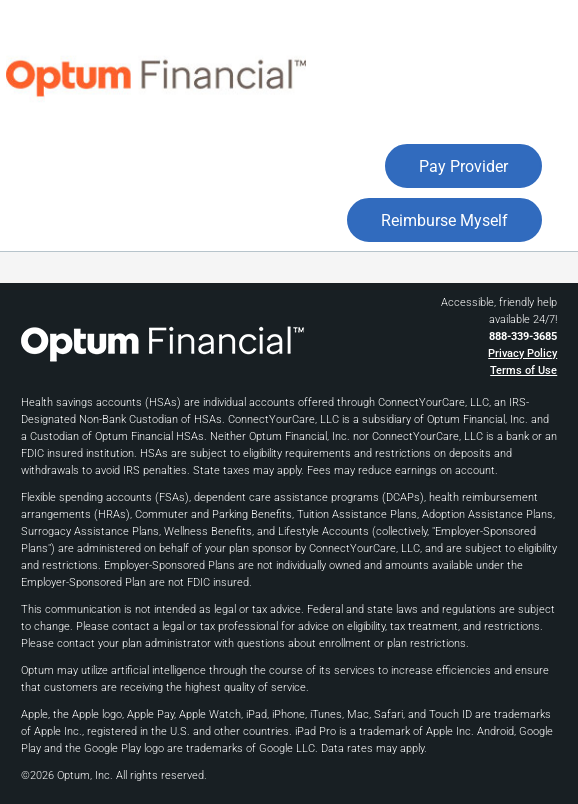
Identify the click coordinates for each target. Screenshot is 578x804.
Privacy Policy (522, 353)
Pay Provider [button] (463, 166)
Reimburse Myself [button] (444, 220)
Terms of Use (523, 370)
